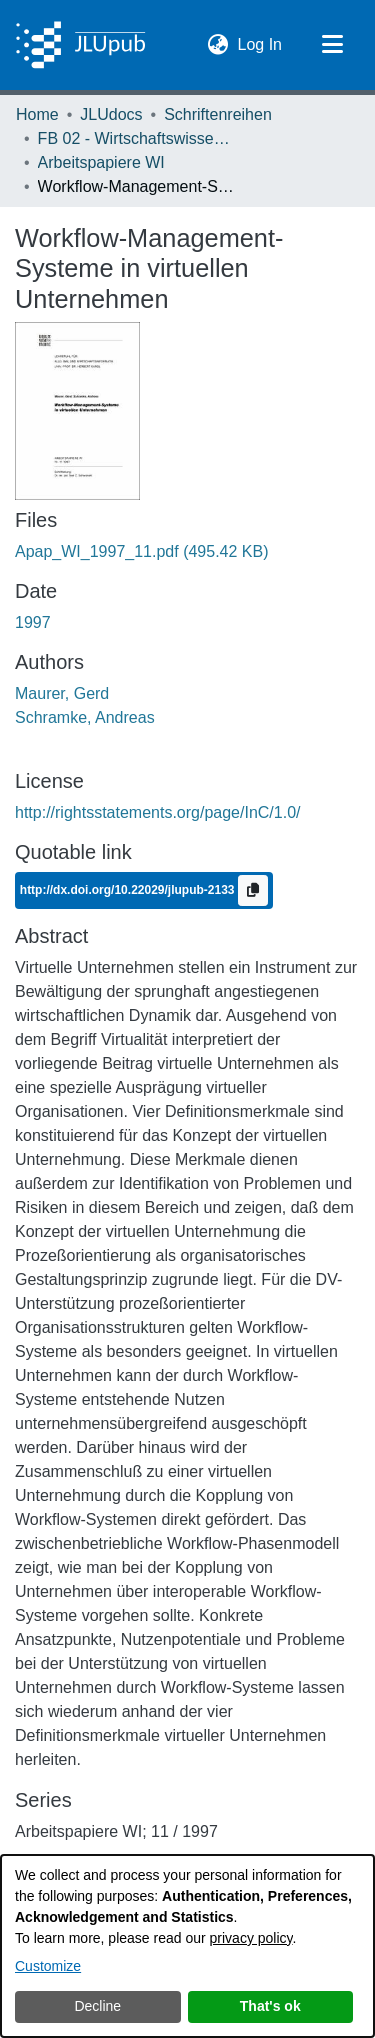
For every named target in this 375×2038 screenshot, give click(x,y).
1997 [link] (33, 622)
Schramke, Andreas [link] (85, 717)
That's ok (270, 2006)
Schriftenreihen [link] (218, 114)
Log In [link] (261, 42)
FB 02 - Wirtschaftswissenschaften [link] (138, 138)
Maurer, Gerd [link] (62, 693)
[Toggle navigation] (332, 45)
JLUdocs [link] (111, 114)
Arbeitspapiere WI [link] (101, 162)
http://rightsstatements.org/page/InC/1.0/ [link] (158, 812)
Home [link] (37, 114)
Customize (48, 1966)
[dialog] (187, 1946)
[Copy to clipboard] (253, 890)
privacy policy (251, 1938)
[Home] (80, 45)
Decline (97, 2006)
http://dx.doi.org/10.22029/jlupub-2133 (129, 889)
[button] (218, 45)
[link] (142, 551)
